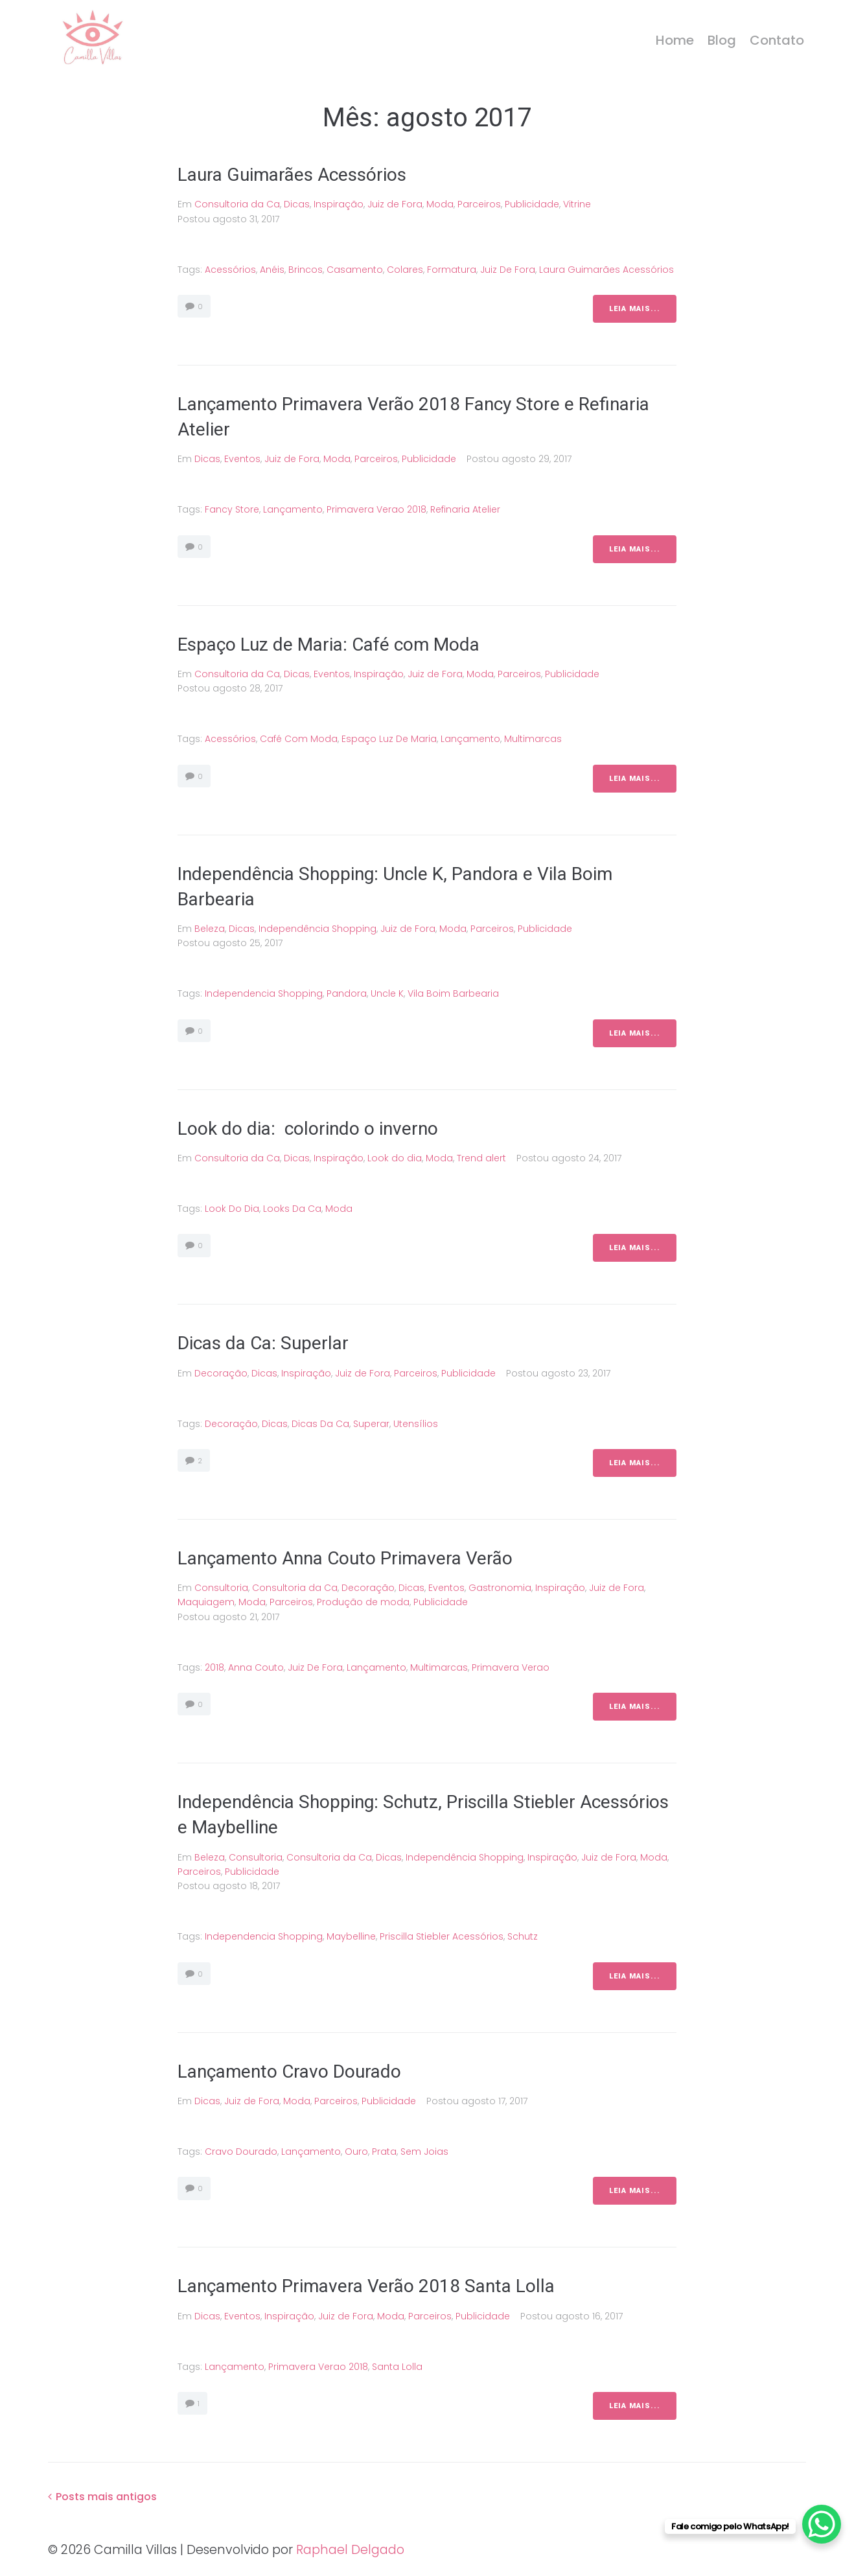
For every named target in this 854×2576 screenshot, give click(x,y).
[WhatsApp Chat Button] (821, 2524)
